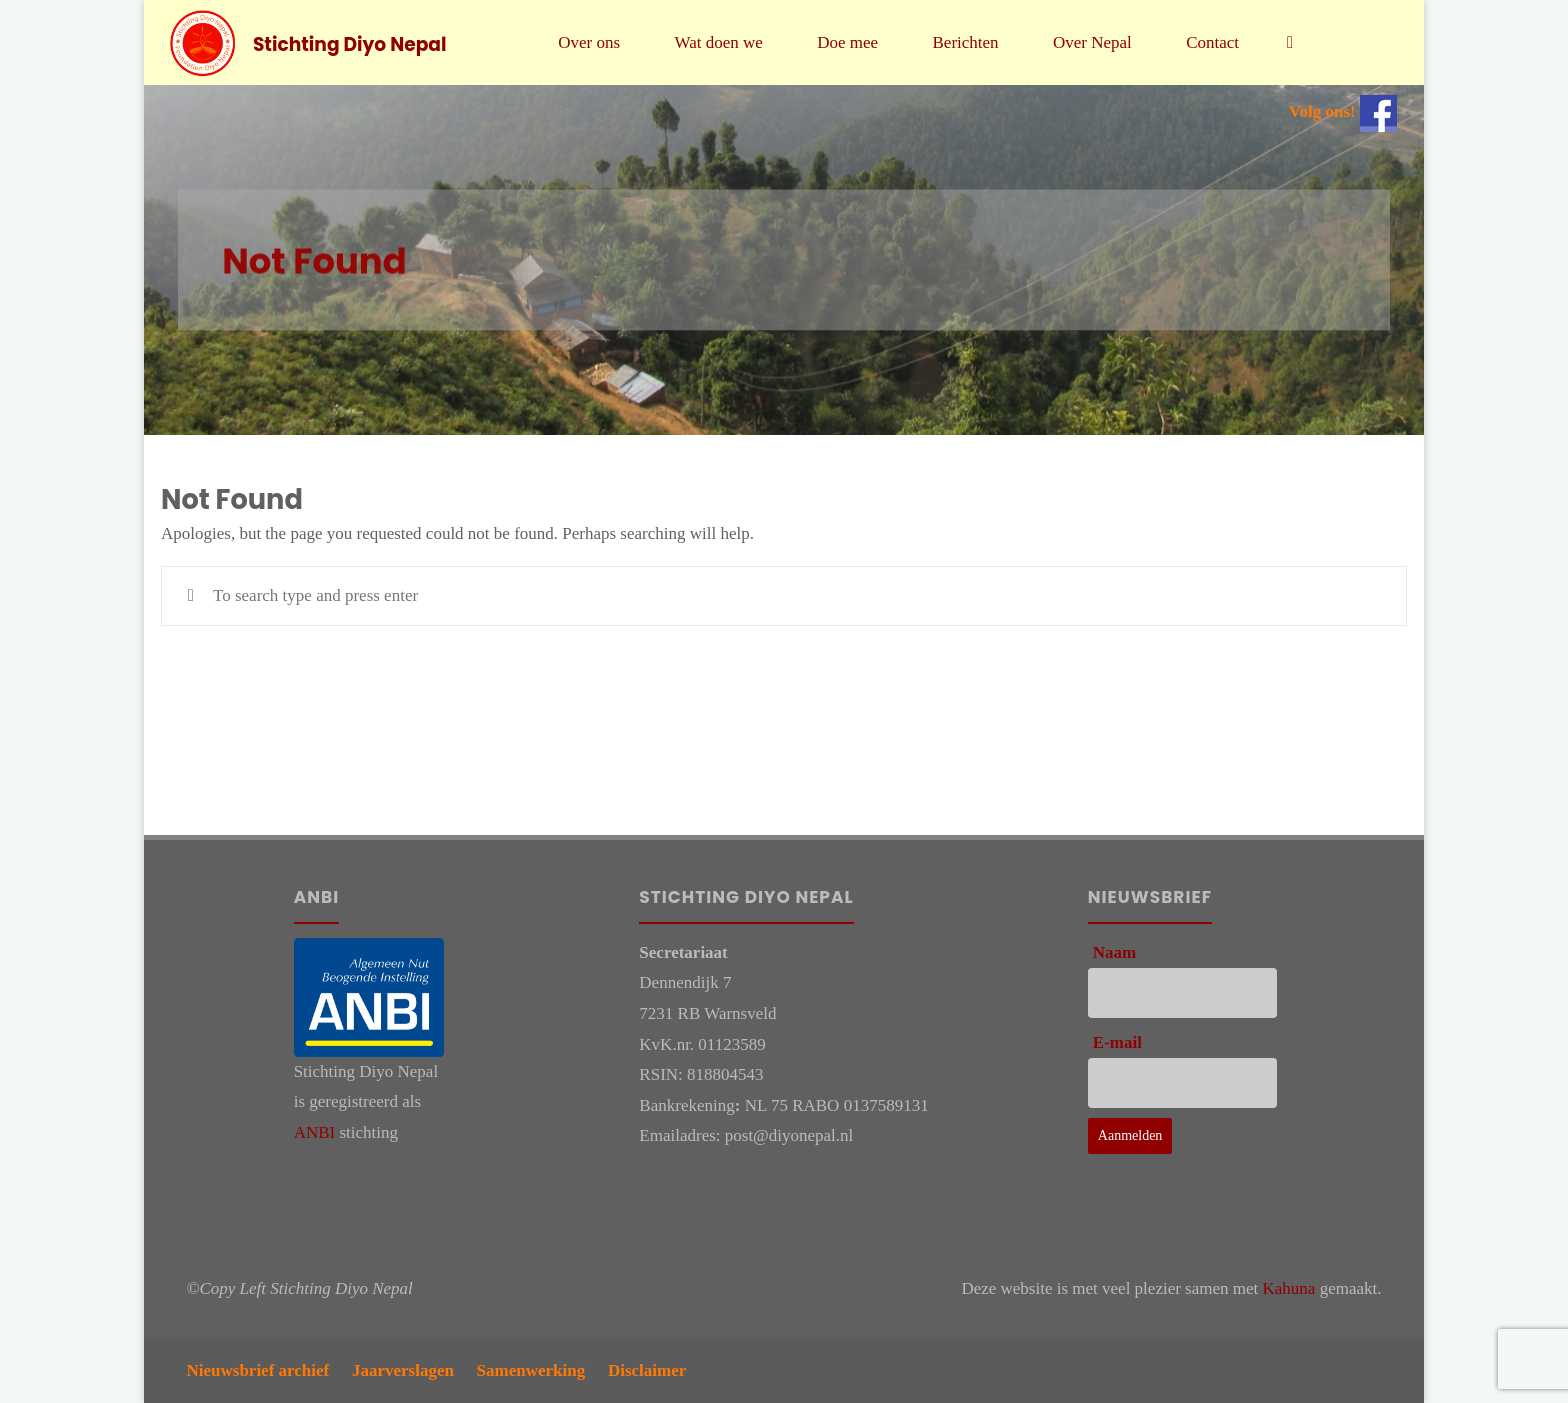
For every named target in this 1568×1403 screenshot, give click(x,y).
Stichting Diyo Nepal (350, 43)
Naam (1114, 952)
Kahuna (1289, 1288)
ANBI (315, 1132)
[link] (1290, 42)
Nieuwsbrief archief (258, 1370)
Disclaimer (647, 1370)
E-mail (1117, 1042)
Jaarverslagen (403, 1370)
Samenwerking (531, 1370)
